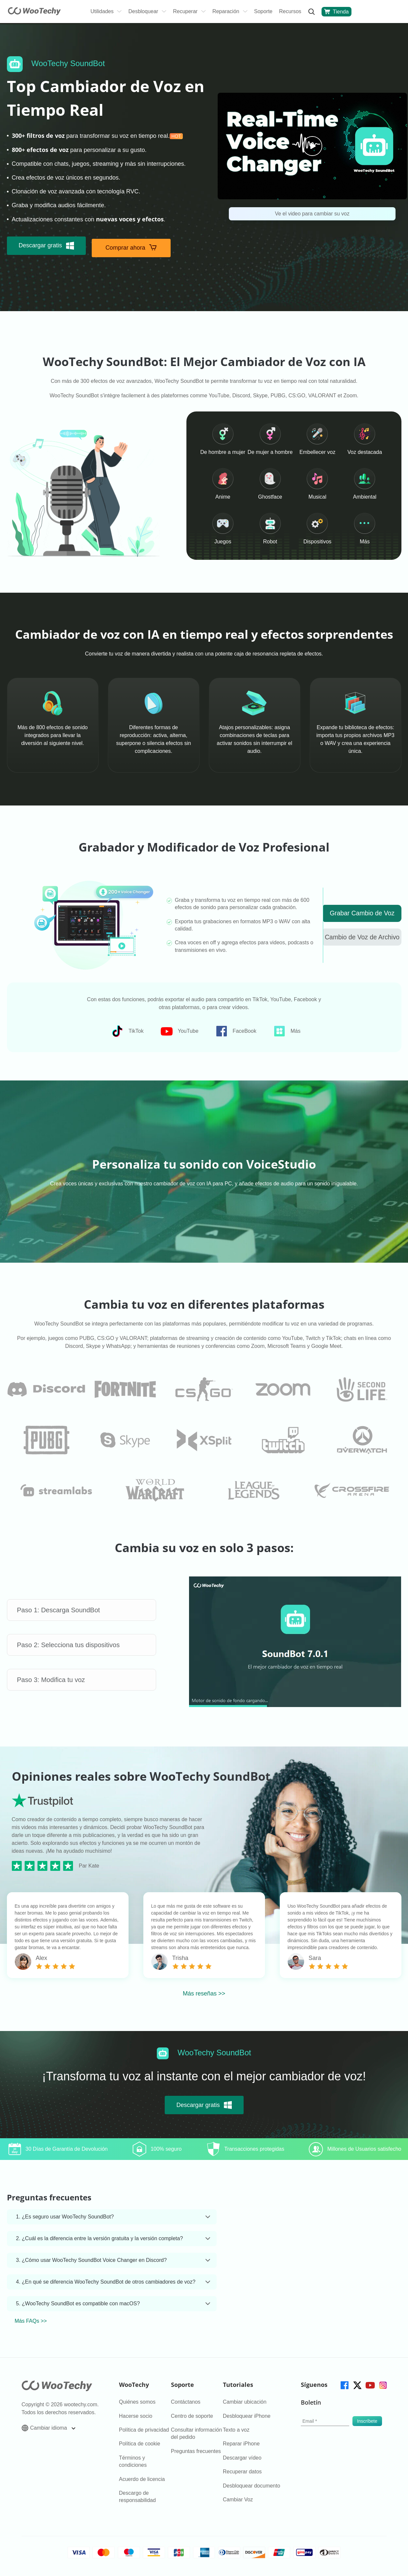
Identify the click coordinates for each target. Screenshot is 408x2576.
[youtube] (370, 2385)
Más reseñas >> (204, 1993)
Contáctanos (186, 2402)
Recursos (290, 11)
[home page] (34, 13)
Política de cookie (139, 2444)
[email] (325, 2422)
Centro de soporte (192, 2416)
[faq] (46, 1387)
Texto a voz (236, 2430)
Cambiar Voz (238, 2500)
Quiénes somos (137, 2402)
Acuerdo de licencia (142, 2479)
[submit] (367, 2422)
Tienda (336, 11)
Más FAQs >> (31, 2321)
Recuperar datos (242, 2472)
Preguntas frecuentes (196, 2451)
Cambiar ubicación (245, 2402)
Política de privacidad (144, 2430)
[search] (311, 11)
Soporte (263, 11)
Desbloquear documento (251, 2486)
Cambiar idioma (48, 2429)
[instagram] (382, 2385)
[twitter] (357, 2385)
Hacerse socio (135, 2416)
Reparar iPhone (241, 2444)
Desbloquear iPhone (247, 2416)
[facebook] (344, 2385)
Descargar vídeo (242, 2458)
